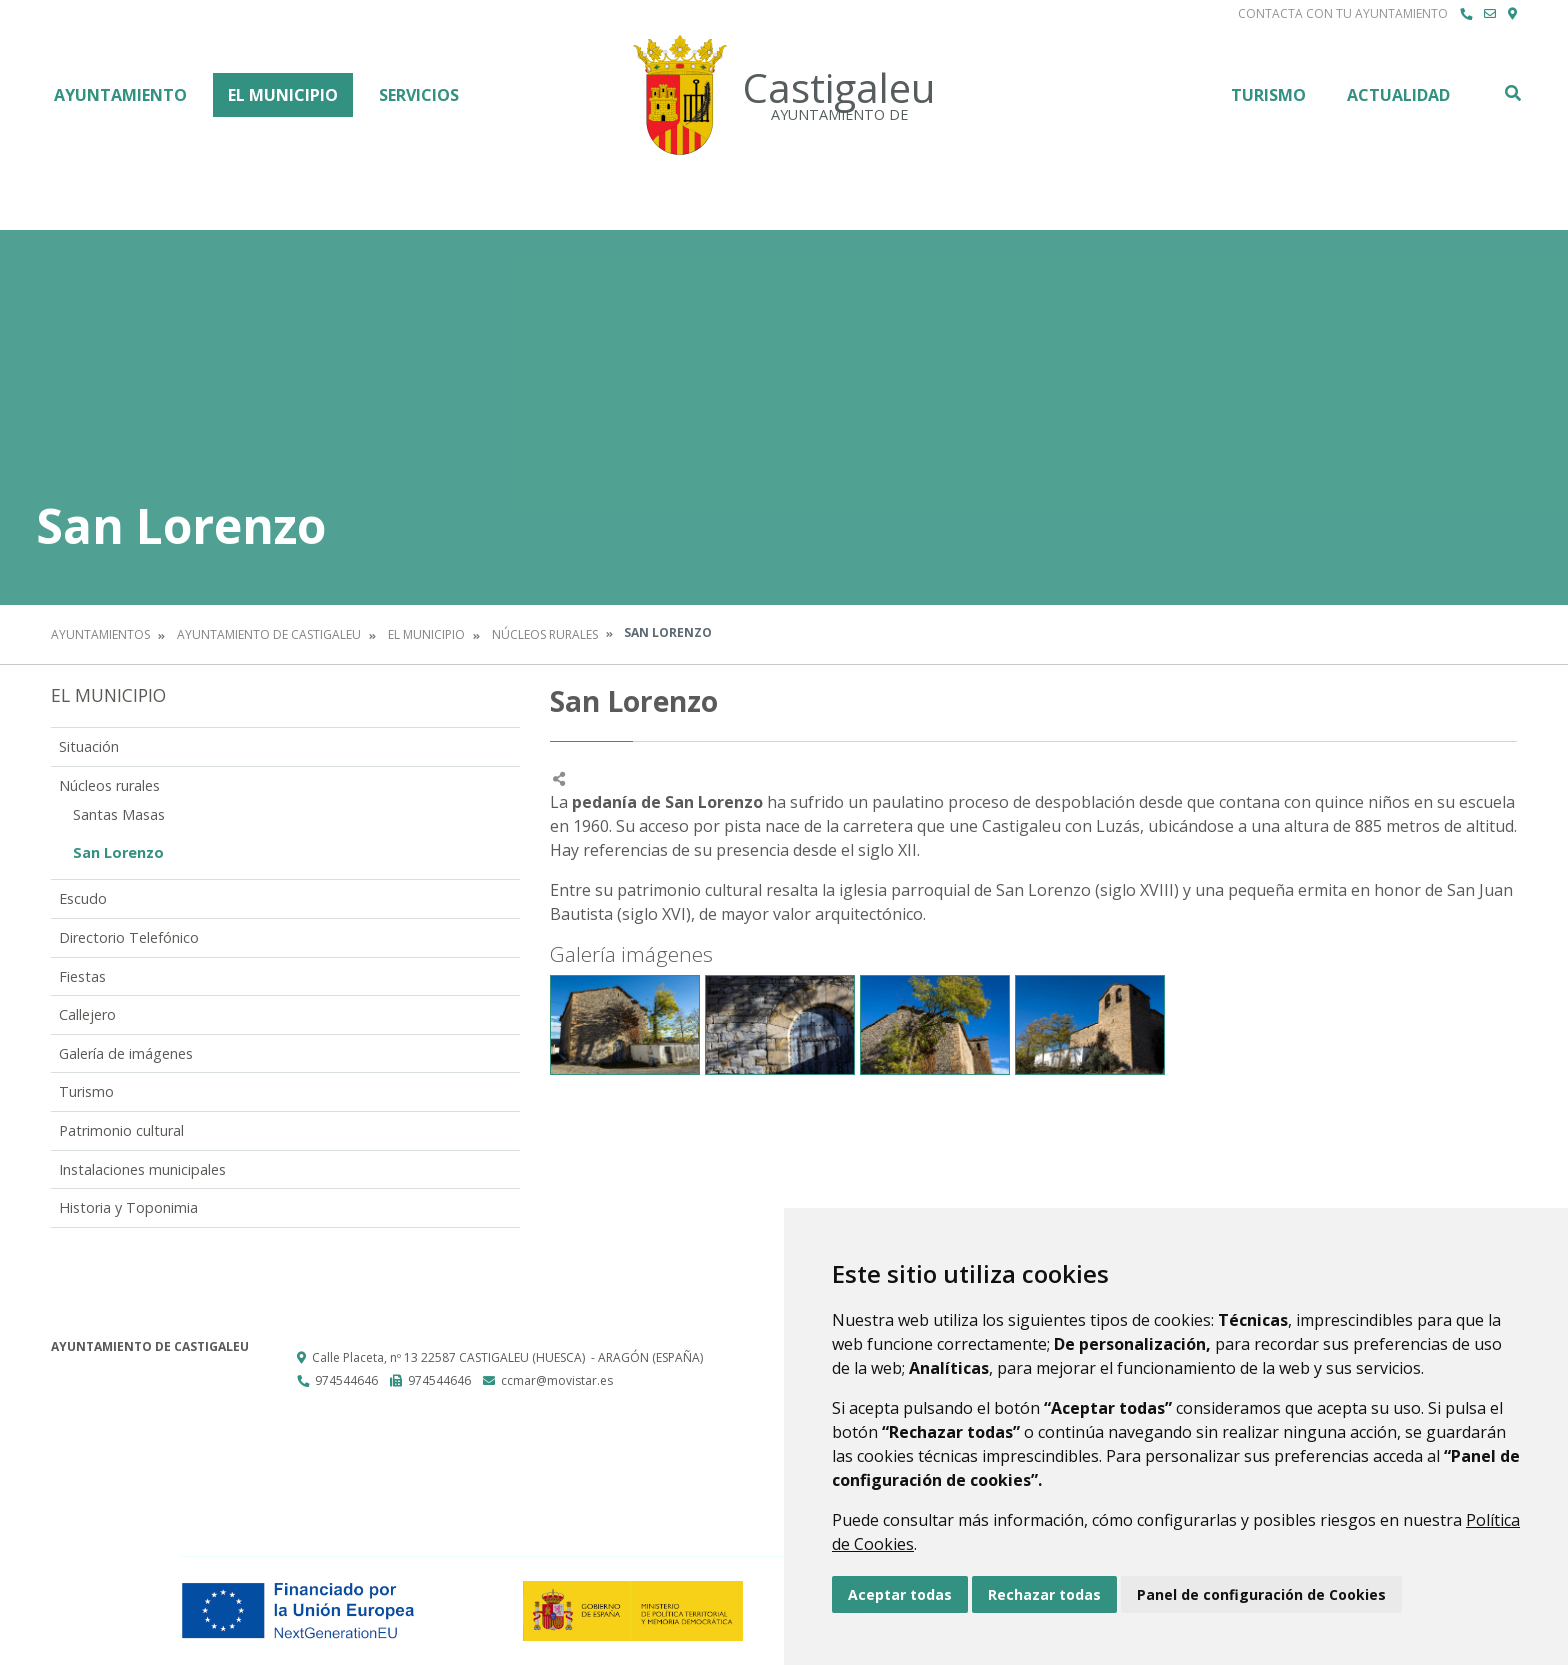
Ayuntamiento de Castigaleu (269, 634)
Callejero (87, 1014)
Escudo (83, 898)
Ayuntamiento (120, 95)
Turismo (1268, 95)
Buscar (1512, 93)
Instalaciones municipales (142, 1169)
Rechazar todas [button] (1044, 1594)
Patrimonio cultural (121, 1130)
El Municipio (283, 95)
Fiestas (82, 976)
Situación (89, 746)
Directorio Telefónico (129, 937)
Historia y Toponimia (128, 1207)
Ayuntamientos (100, 634)
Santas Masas (119, 814)
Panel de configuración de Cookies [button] (1261, 1594)
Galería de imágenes (126, 1053)
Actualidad (1398, 95)
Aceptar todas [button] (900, 1594)
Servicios (419, 95)
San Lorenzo (118, 852)
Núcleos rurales (545, 634)
